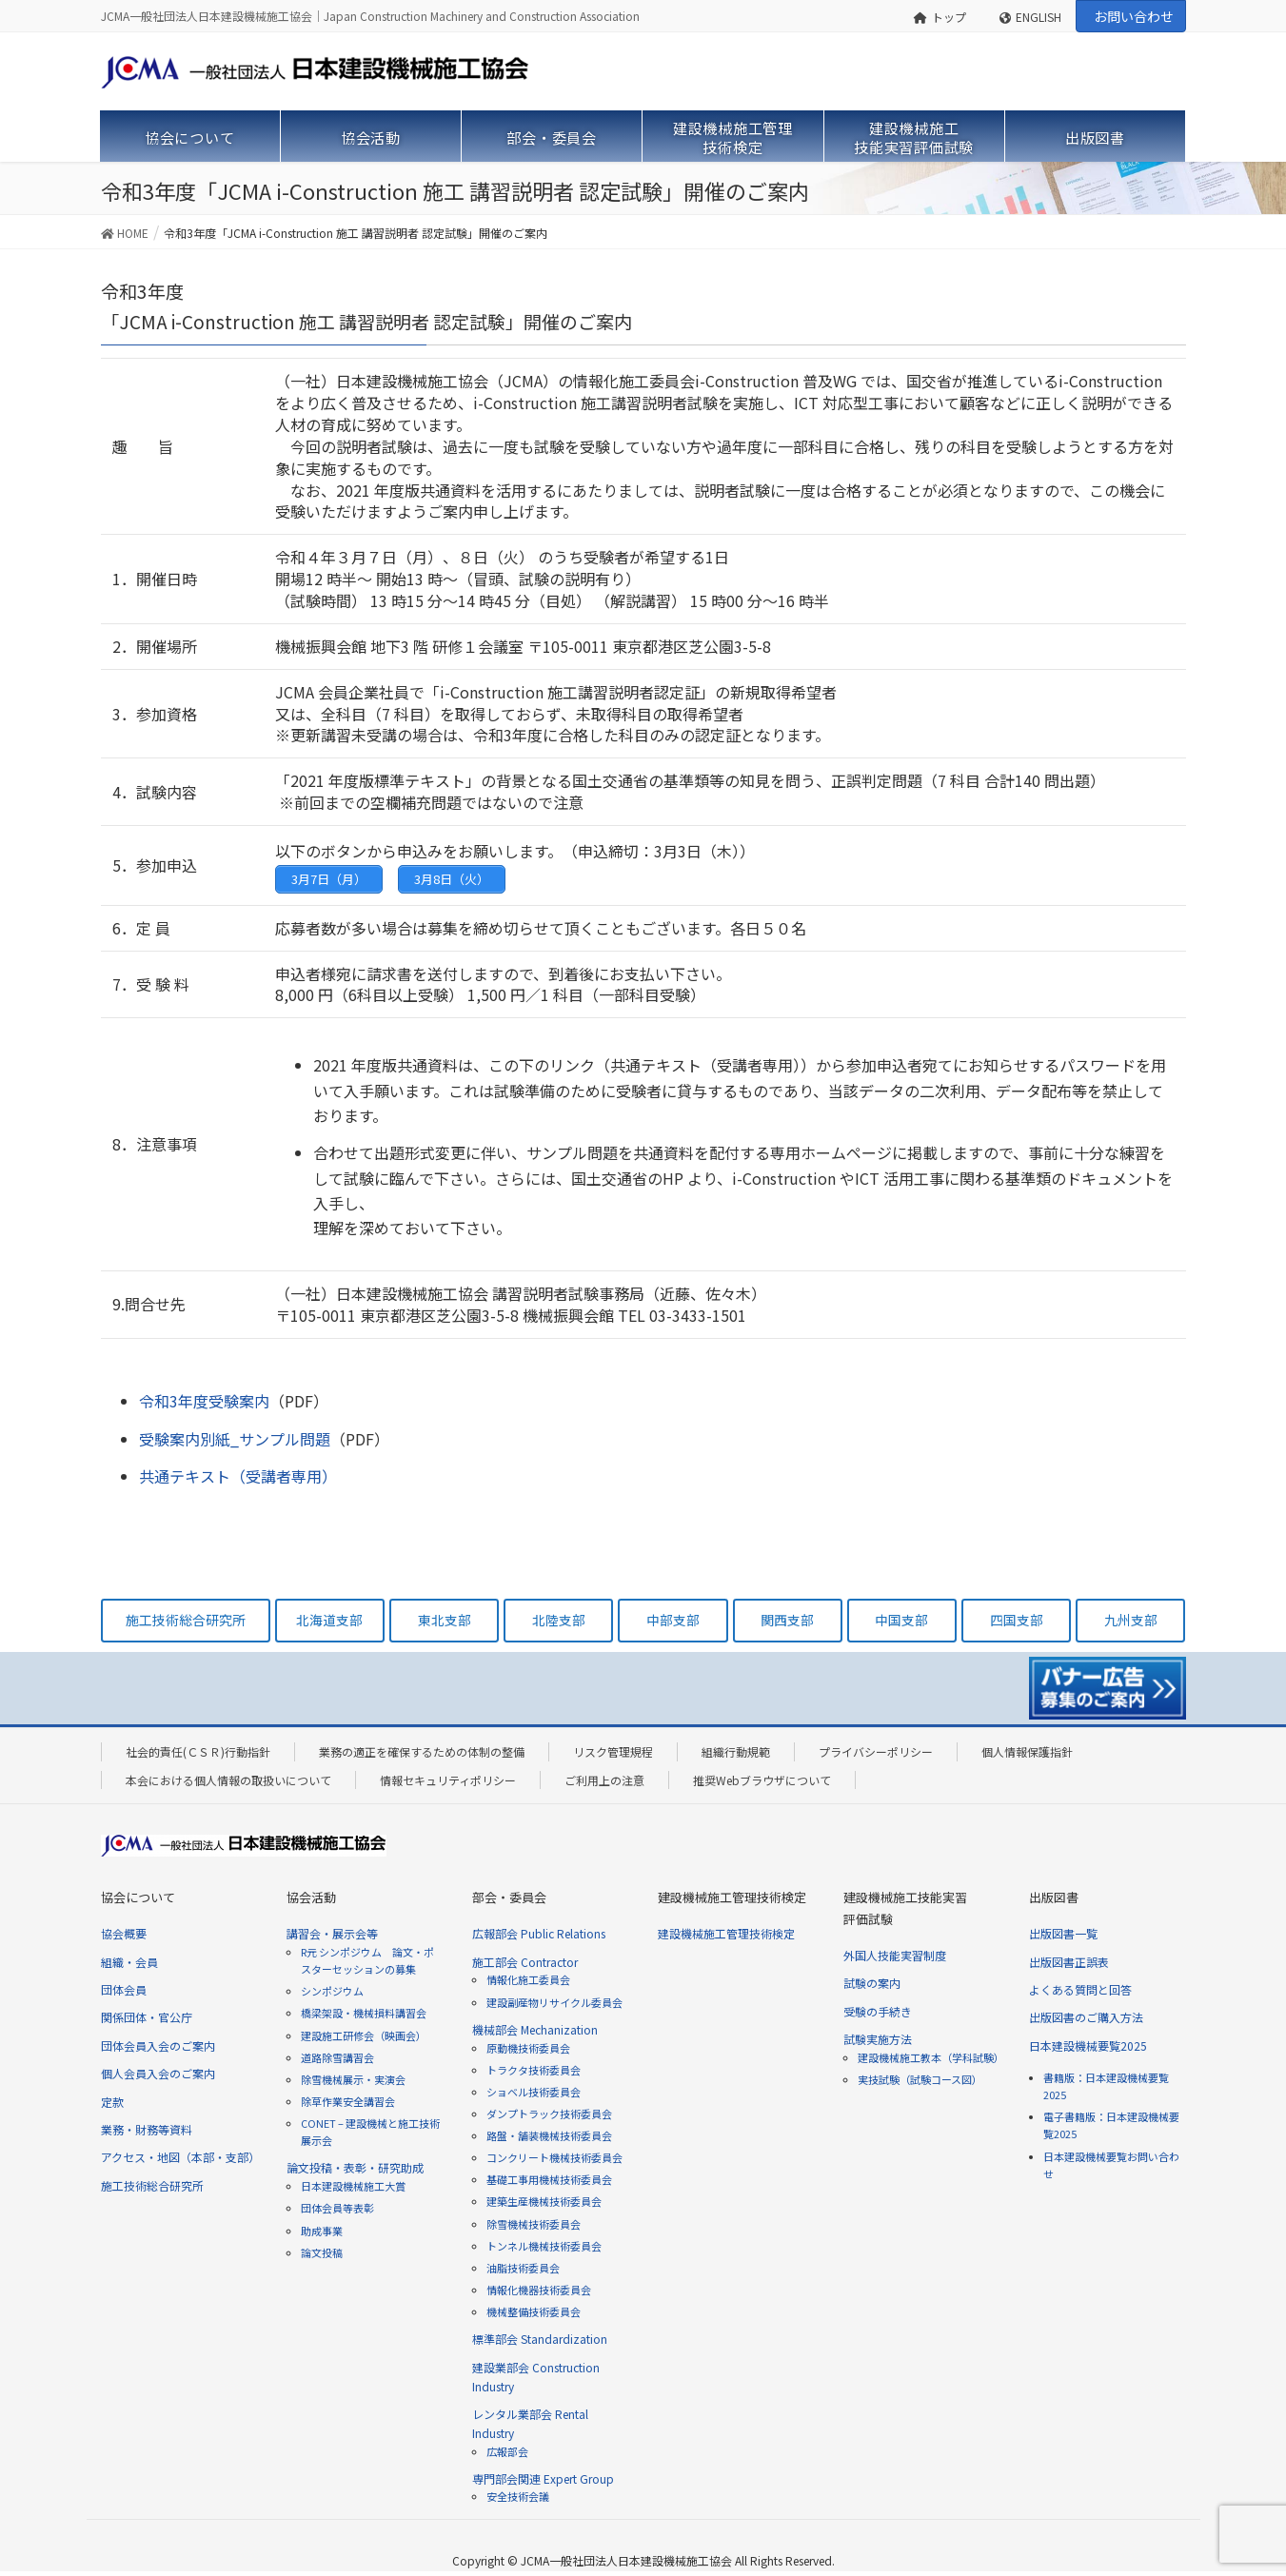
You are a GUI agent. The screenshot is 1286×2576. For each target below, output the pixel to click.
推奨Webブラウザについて (762, 1780)
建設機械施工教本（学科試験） (931, 2057)
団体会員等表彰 (337, 2207)
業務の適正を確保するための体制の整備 (421, 1751)
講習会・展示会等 (332, 1933)
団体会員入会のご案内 (158, 2045)
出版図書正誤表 (1069, 1962)
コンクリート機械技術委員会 (554, 2157)
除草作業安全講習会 (348, 2101)
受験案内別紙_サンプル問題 (234, 1438)
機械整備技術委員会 (533, 2311)
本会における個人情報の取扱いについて (228, 1780)
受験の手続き (877, 2011)
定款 (112, 2102)
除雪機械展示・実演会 (353, 2079)
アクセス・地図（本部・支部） (180, 2157)
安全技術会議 (517, 2496)
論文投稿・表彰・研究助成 (355, 2167)
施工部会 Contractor (525, 1962)
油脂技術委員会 (523, 2267)
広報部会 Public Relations (538, 1933)
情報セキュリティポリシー (448, 1780)
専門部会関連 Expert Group (543, 2478)
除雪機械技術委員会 (533, 2224)
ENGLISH (1030, 17)
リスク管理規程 (613, 1751)
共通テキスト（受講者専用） (238, 1476)
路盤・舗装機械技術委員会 (549, 2135)
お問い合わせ (1134, 16)
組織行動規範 (736, 1751)
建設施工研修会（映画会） (363, 2035)
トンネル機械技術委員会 (544, 2245)
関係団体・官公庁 (146, 2017)
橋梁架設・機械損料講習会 (363, 2012)
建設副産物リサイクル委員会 (554, 2002)
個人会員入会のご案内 (158, 2073)
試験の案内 (871, 1983)
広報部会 (507, 2451)
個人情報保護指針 (1027, 1751)
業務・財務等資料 (146, 2129)
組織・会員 (129, 1962)
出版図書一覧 (1063, 1933)
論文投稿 (322, 2252)
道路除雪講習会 (337, 2057)
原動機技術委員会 (528, 2047)
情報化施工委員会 (528, 1979)
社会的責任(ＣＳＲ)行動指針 (198, 1751)
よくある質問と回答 (1080, 1989)
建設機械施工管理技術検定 (726, 1933)
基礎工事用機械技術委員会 (549, 2179)
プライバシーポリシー (876, 1751)
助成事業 (322, 2230)
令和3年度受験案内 (204, 1400)
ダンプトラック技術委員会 (549, 2113)
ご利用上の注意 (604, 1780)
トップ (940, 17)
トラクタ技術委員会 (533, 2069)
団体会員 (124, 1989)
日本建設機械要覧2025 (1088, 2045)
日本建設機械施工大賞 (353, 2185)
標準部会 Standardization (539, 2338)
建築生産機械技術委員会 (544, 2201)
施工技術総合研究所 (152, 2185)
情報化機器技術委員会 (538, 2289)
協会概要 (124, 1933)
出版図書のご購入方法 (1086, 2017)
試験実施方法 (877, 2039)
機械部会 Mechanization (535, 2029)
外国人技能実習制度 (894, 1955)
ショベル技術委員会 (533, 2091)
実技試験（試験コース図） (920, 2079)
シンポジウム (332, 1990)
